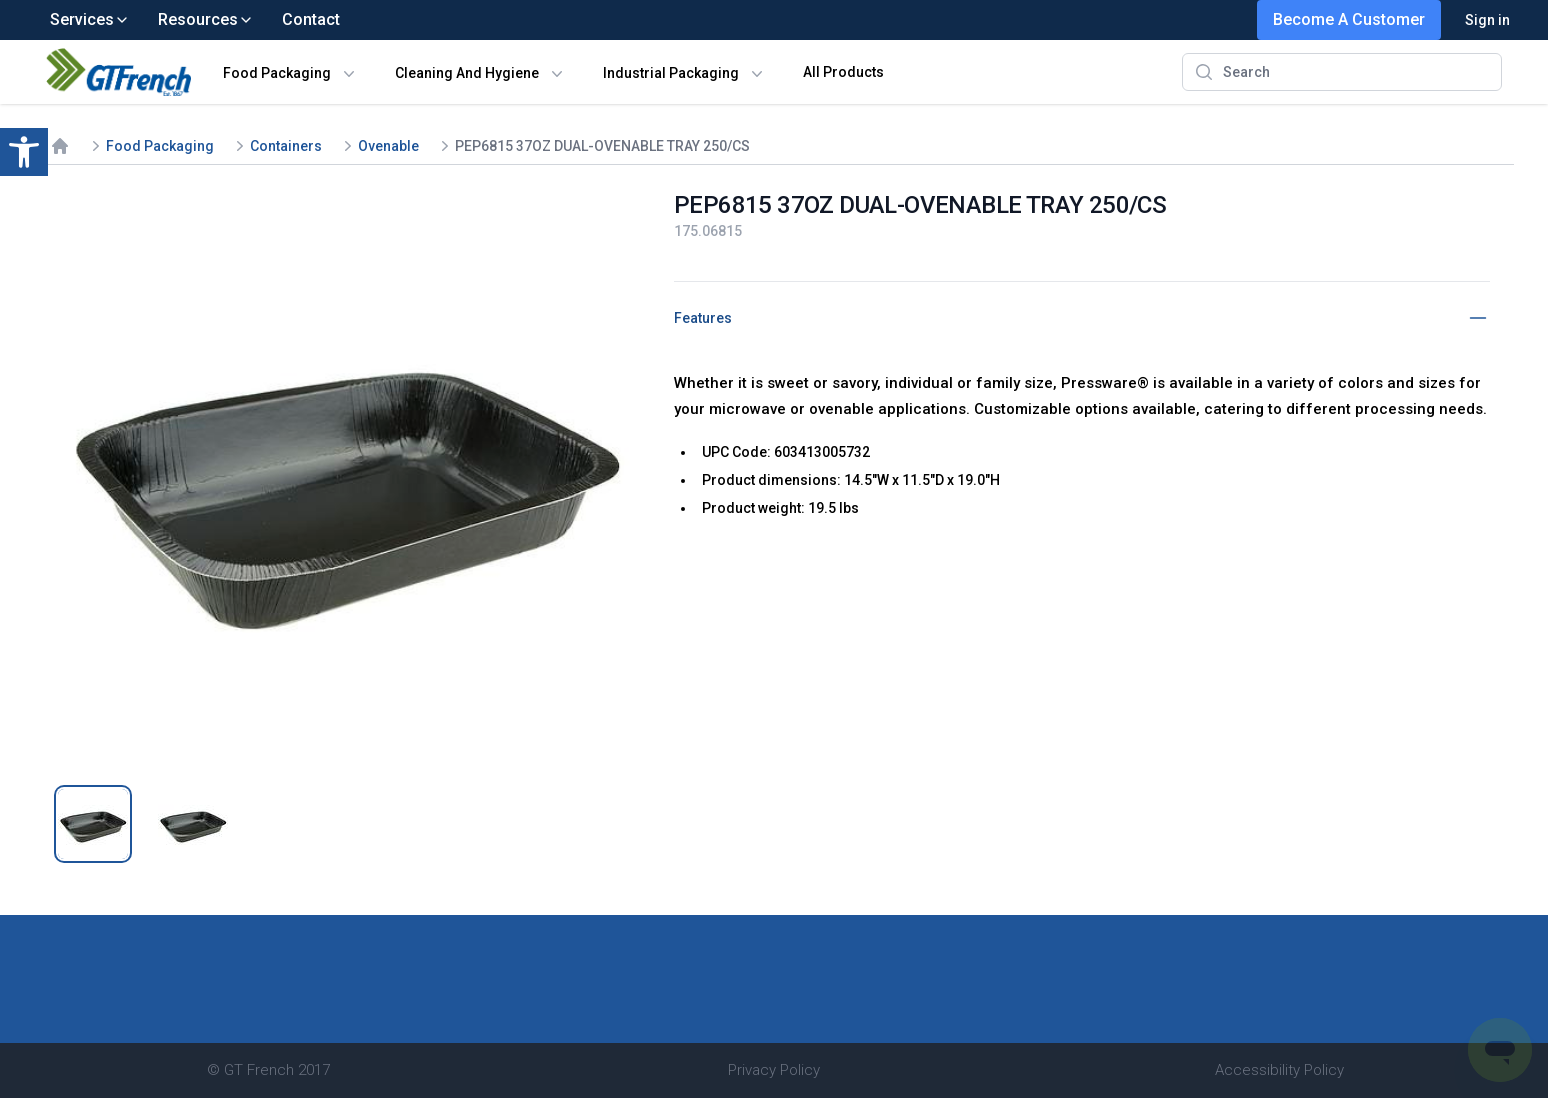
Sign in (1487, 20)
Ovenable (388, 146)
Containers (286, 146)
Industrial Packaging (671, 73)
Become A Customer (1349, 19)
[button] (24, 152)
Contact (311, 19)
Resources (206, 19)
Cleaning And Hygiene (467, 73)
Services (90, 19)
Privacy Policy (774, 1070)
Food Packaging (277, 73)
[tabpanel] (346, 477)
